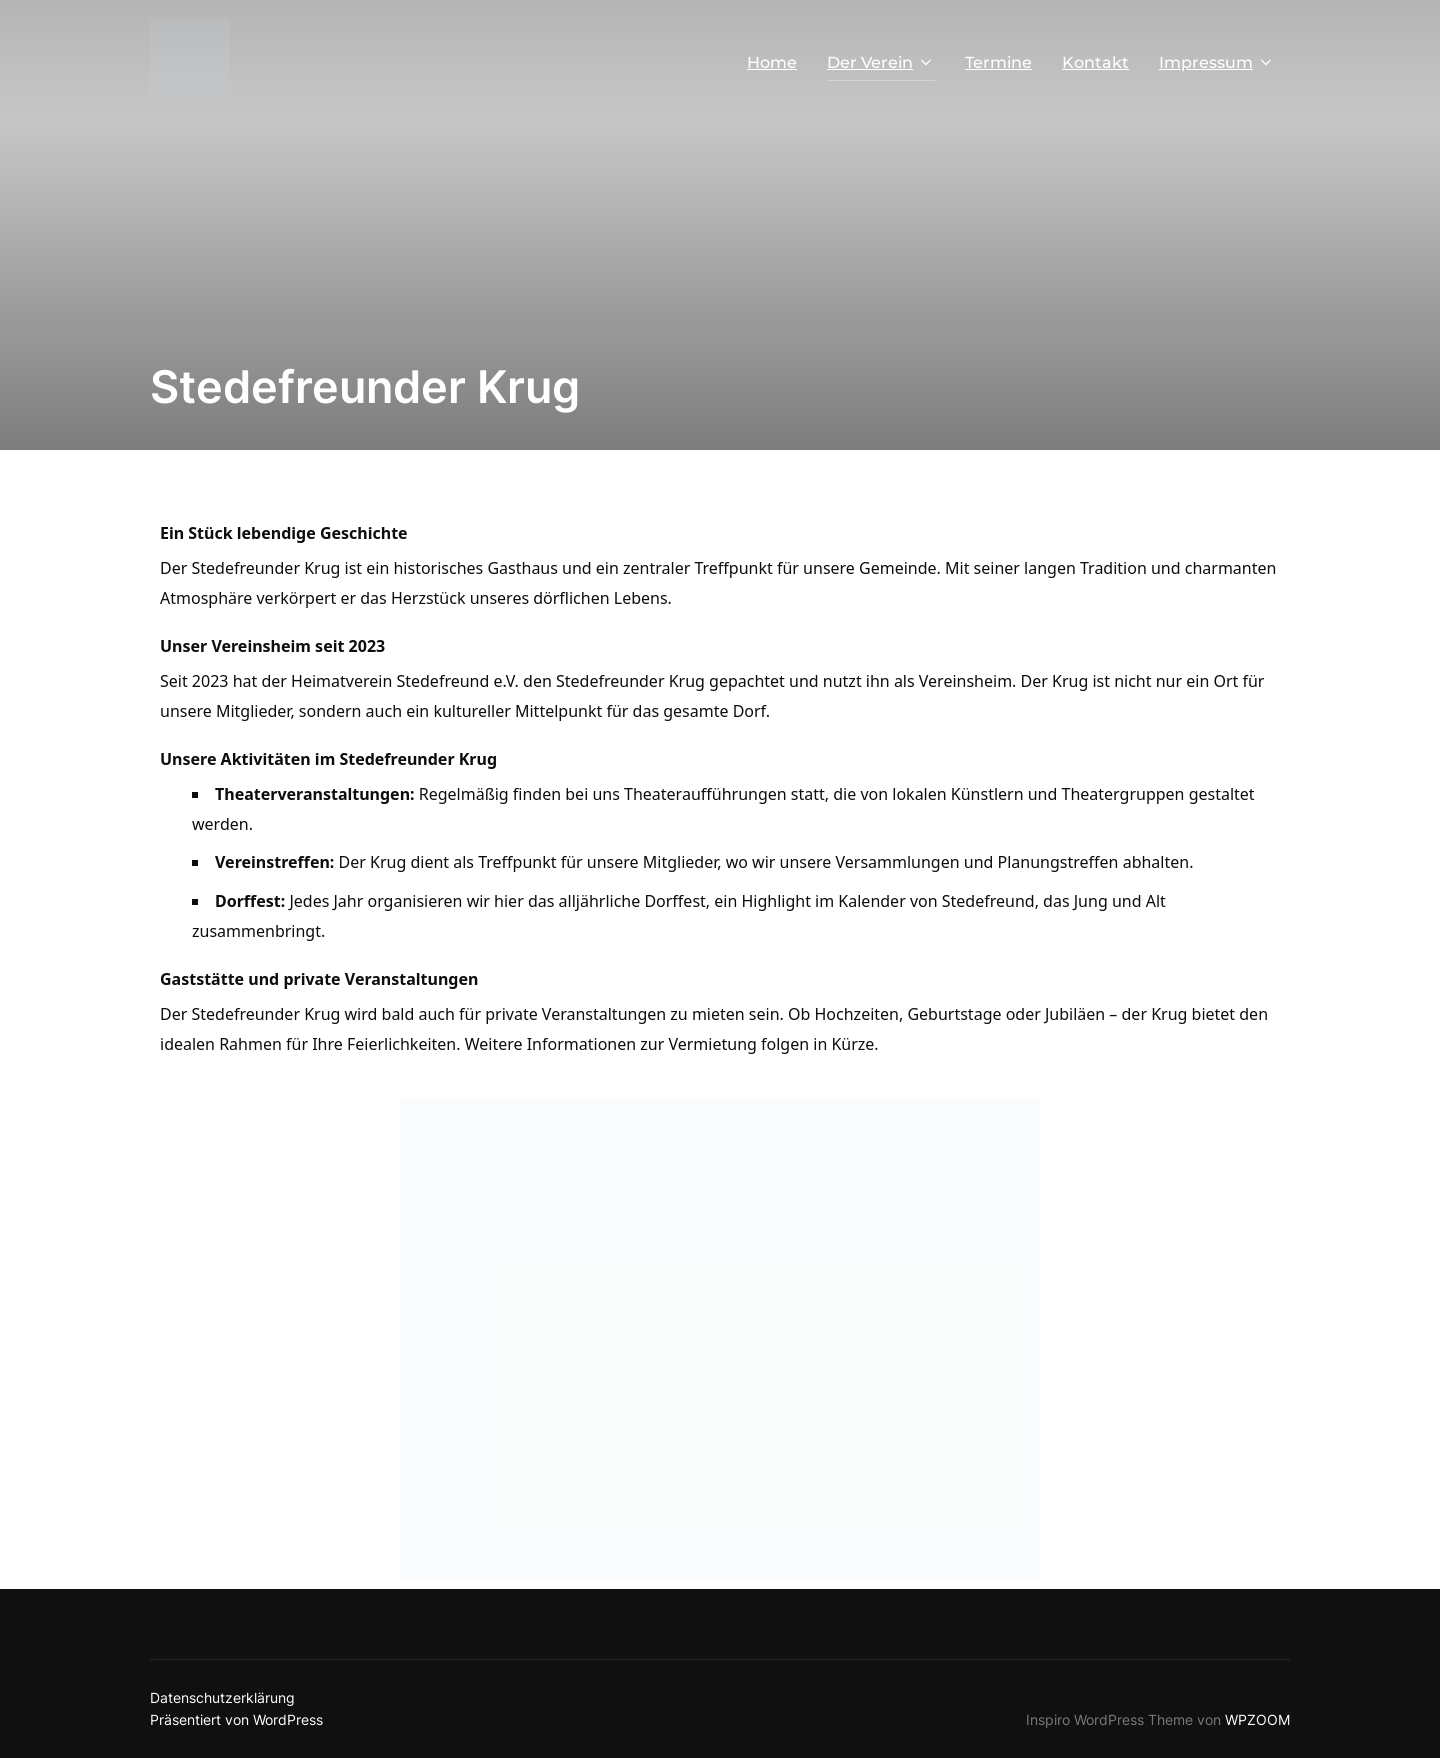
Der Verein (881, 62)
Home (772, 62)
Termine (998, 62)
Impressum (1217, 62)
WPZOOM (1257, 1719)
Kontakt (1095, 62)
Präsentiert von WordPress (236, 1719)
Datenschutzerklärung (222, 1697)
